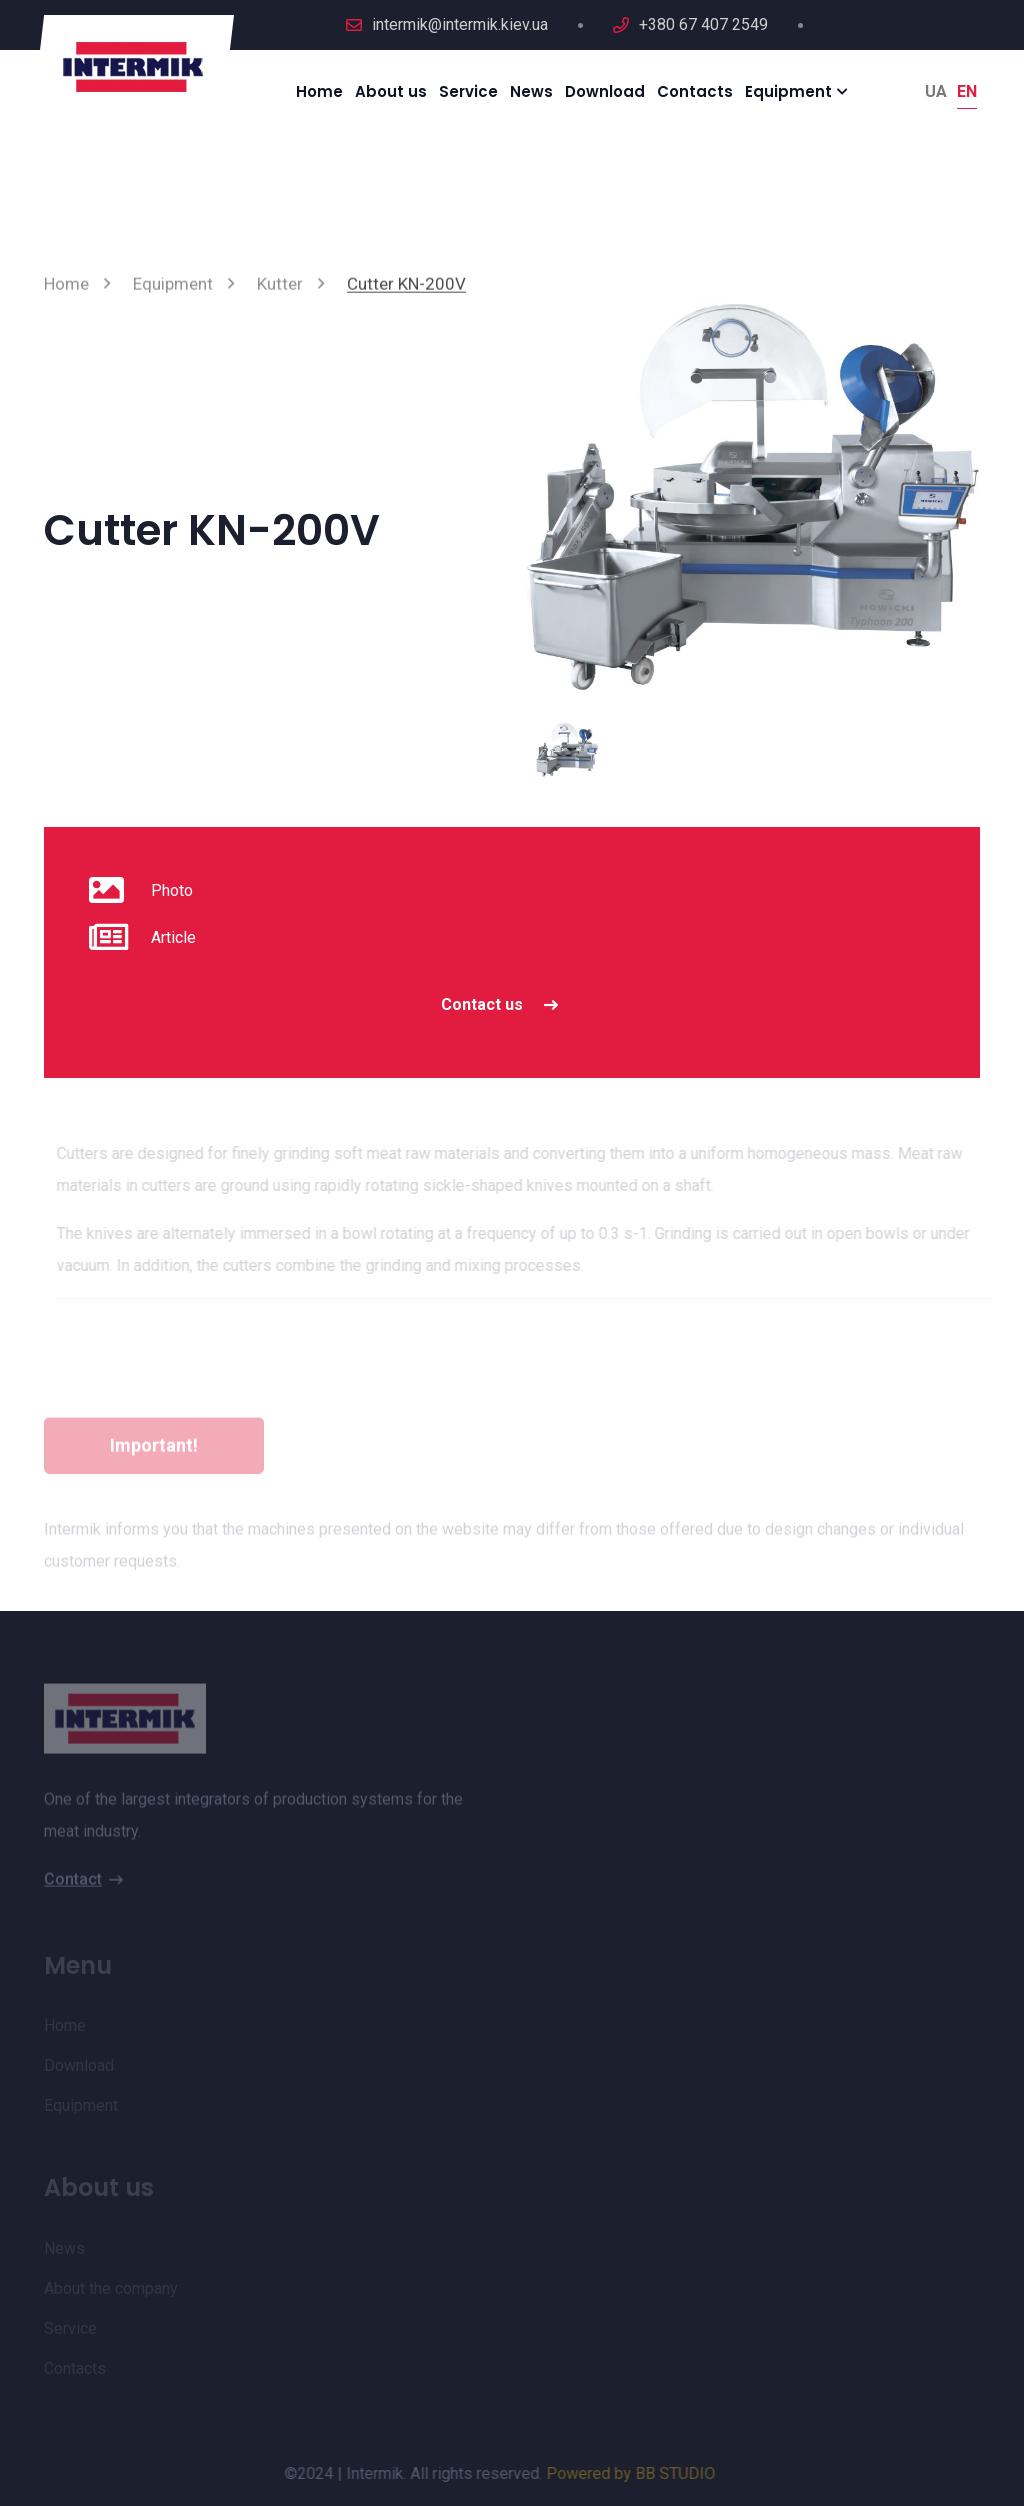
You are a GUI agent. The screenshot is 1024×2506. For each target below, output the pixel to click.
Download (605, 91)
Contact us (505, 1004)
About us (391, 91)
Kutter (280, 290)
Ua (936, 91)
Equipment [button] (788, 91)
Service (468, 91)
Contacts (695, 91)
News (531, 91)
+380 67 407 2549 (703, 24)
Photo (172, 890)
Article (173, 937)
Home (319, 91)
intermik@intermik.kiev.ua (460, 24)
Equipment (173, 290)
